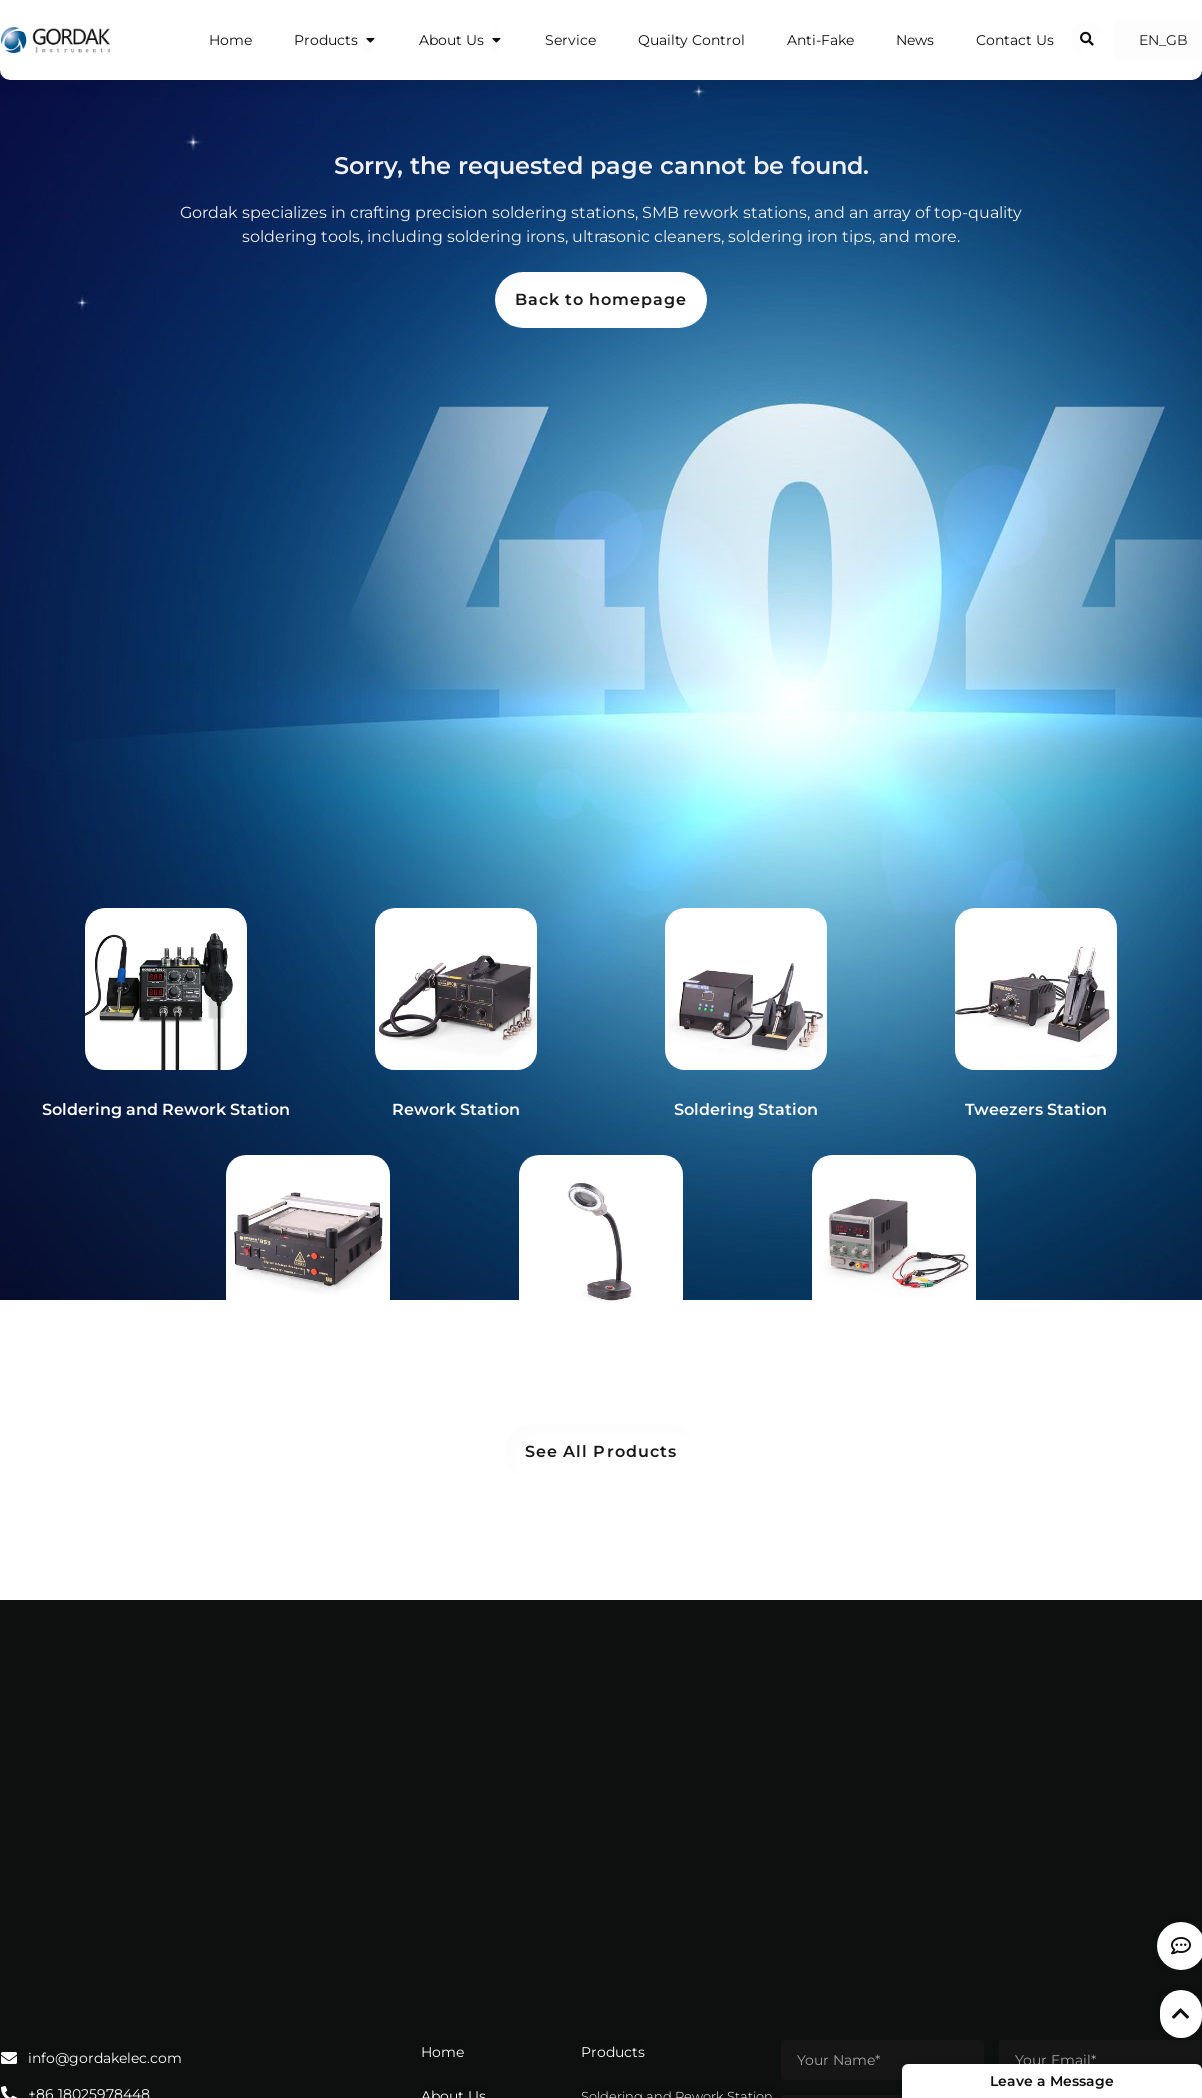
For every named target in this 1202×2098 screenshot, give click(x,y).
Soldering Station (746, 1109)
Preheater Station (308, 1358)
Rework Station (456, 1109)
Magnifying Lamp (601, 1358)
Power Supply (894, 1358)
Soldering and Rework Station (166, 1109)
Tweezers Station (1036, 1109)
